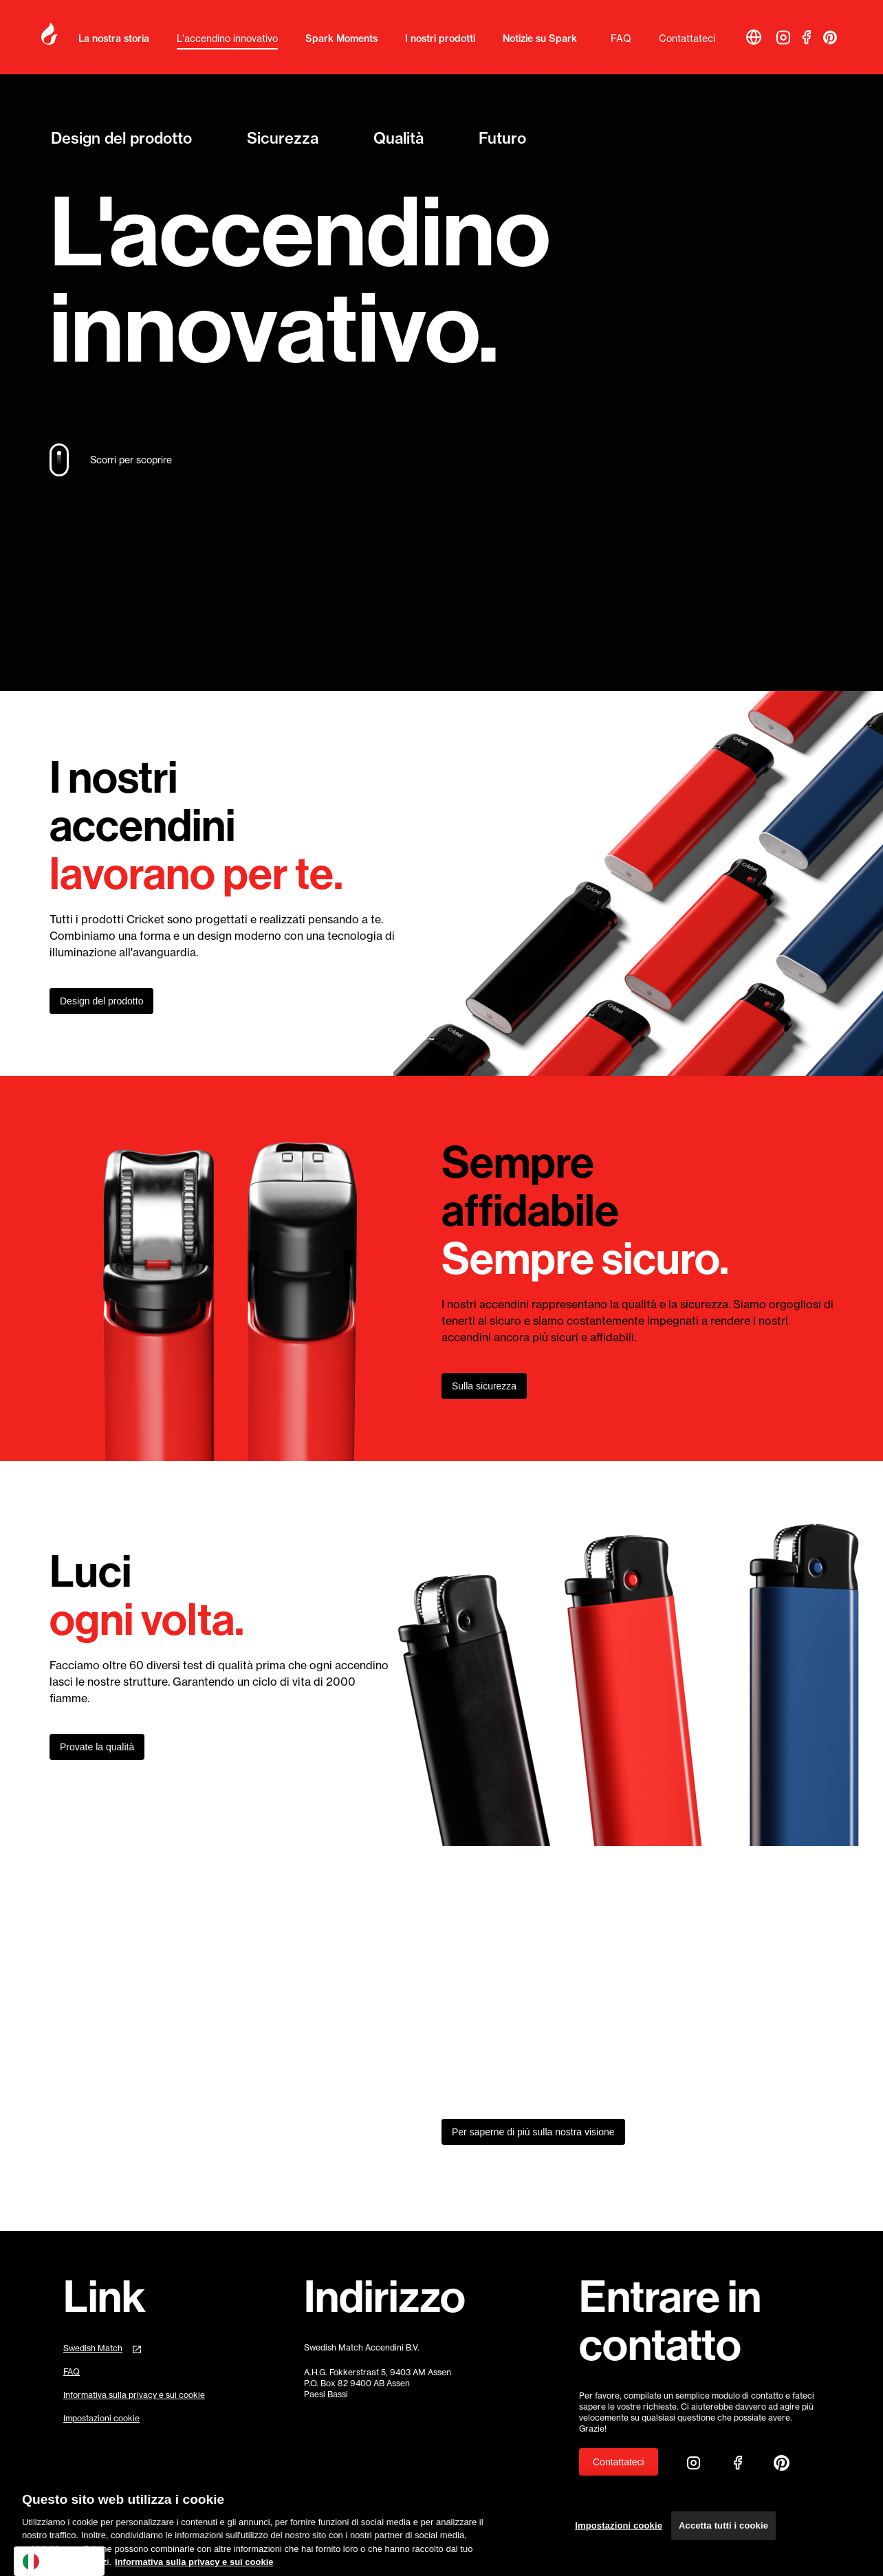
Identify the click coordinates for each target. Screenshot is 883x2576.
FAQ (621, 38)
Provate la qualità (97, 1746)
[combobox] (59, 2561)
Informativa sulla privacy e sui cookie (134, 2395)
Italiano (49, 2561)
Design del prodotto (121, 136)
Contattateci (687, 38)
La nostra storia (113, 38)
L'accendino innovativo (227, 38)
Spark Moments (341, 38)
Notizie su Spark (540, 38)
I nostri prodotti (440, 38)
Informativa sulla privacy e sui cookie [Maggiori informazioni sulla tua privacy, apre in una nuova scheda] (194, 2569)
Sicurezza (282, 136)
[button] (754, 37)
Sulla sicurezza (484, 1385)
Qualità (398, 136)
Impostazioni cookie (101, 2418)
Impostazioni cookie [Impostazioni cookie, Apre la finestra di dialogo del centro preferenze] (618, 2533)
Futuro (502, 136)
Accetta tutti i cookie (723, 2533)
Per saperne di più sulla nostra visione (533, 2131)
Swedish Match (92, 2348)
